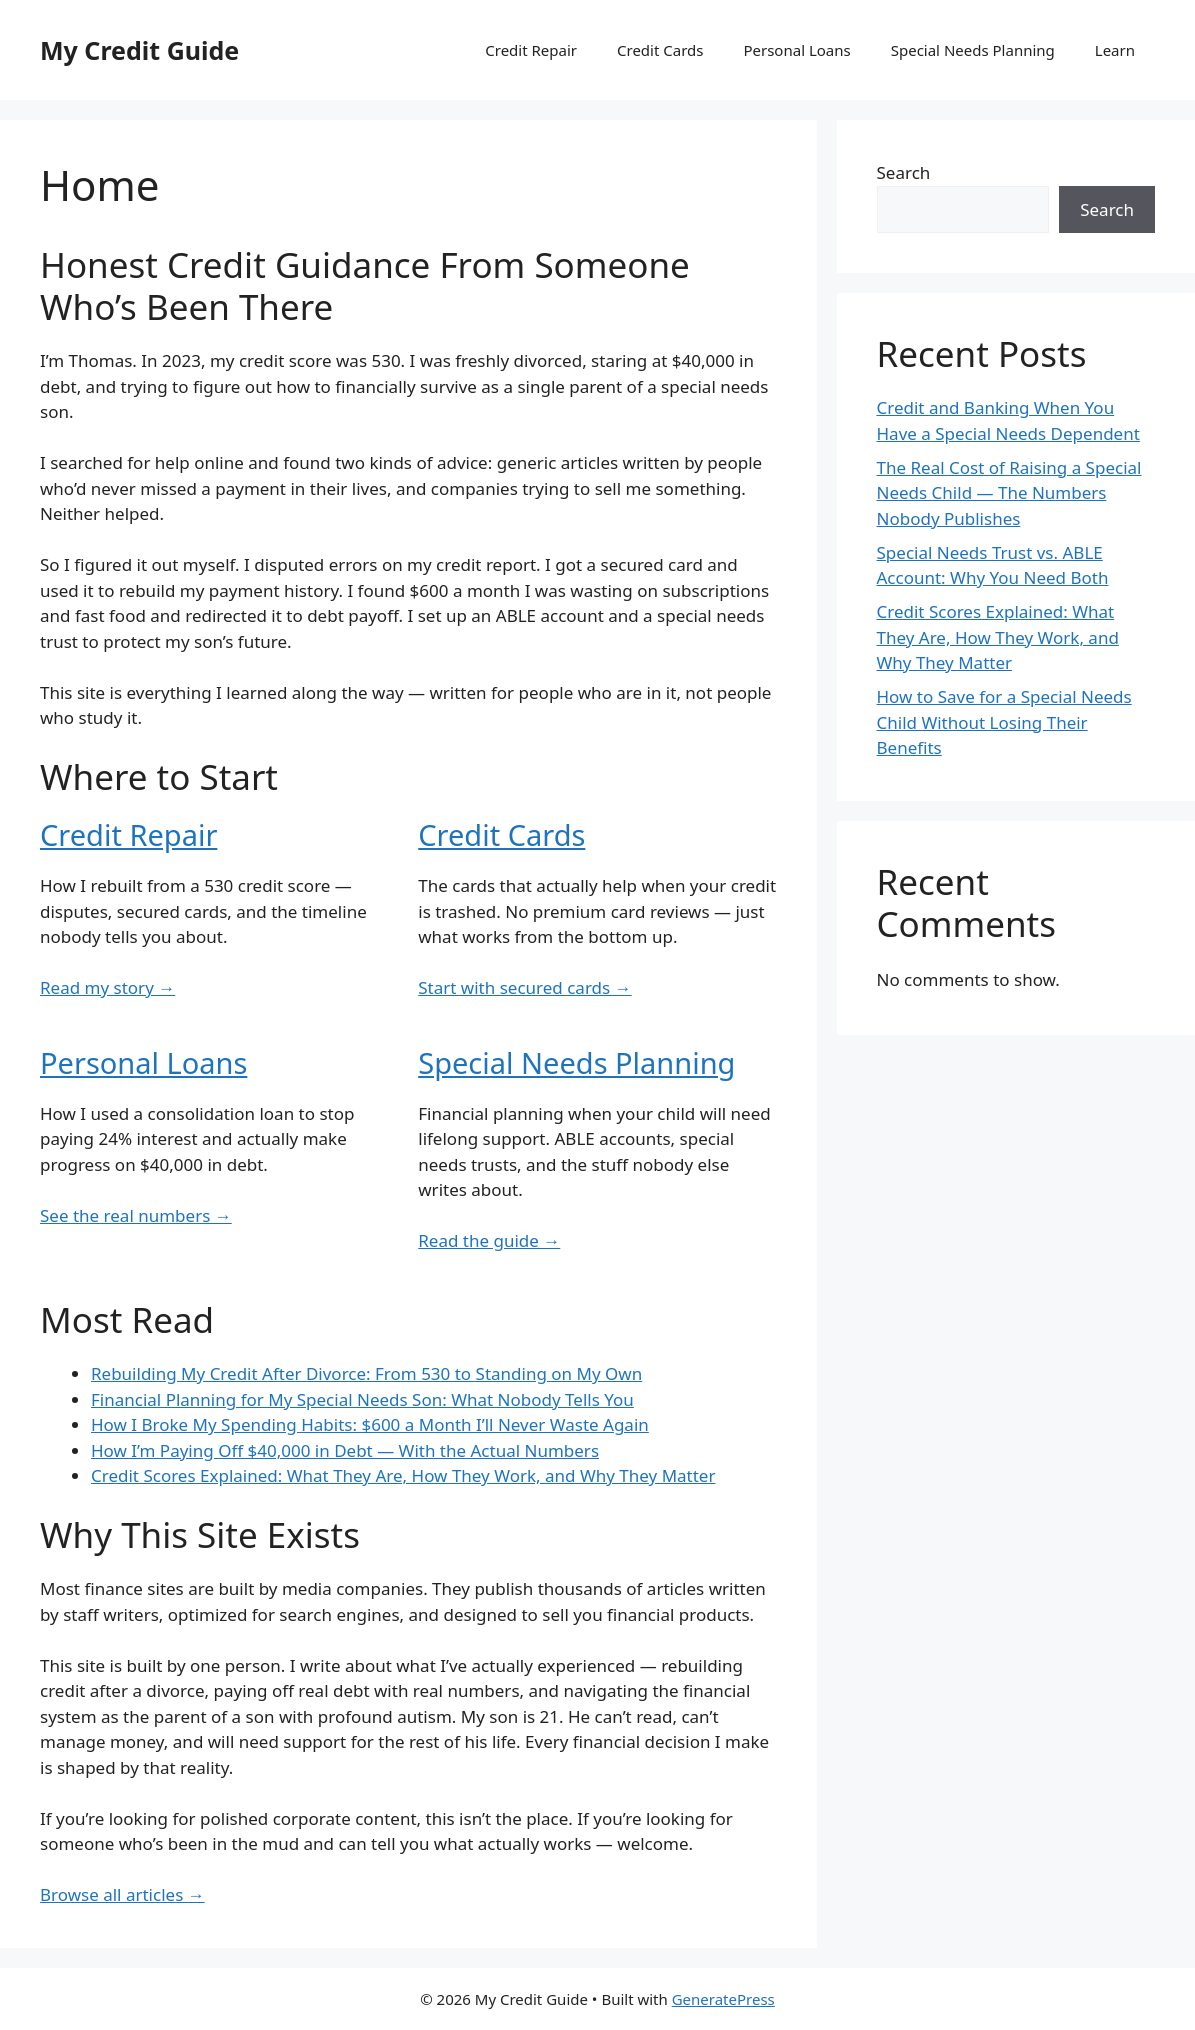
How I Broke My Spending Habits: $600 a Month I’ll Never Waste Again (370, 1424)
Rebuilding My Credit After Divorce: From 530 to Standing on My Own (366, 1373)
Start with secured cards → (524, 987)
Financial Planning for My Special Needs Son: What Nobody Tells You (362, 1399)
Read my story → (107, 987)
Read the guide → (489, 1240)
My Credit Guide (139, 50)
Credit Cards (660, 50)
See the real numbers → (136, 1215)
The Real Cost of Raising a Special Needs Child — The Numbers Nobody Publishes (1009, 493)
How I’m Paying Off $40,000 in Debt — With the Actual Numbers (345, 1450)
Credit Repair (531, 50)
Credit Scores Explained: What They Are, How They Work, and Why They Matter (403, 1475)
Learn (1115, 50)
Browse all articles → (122, 1894)
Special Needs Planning (973, 50)
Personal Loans (796, 50)
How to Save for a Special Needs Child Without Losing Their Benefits (1004, 722)
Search (904, 172)
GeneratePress (723, 1999)
